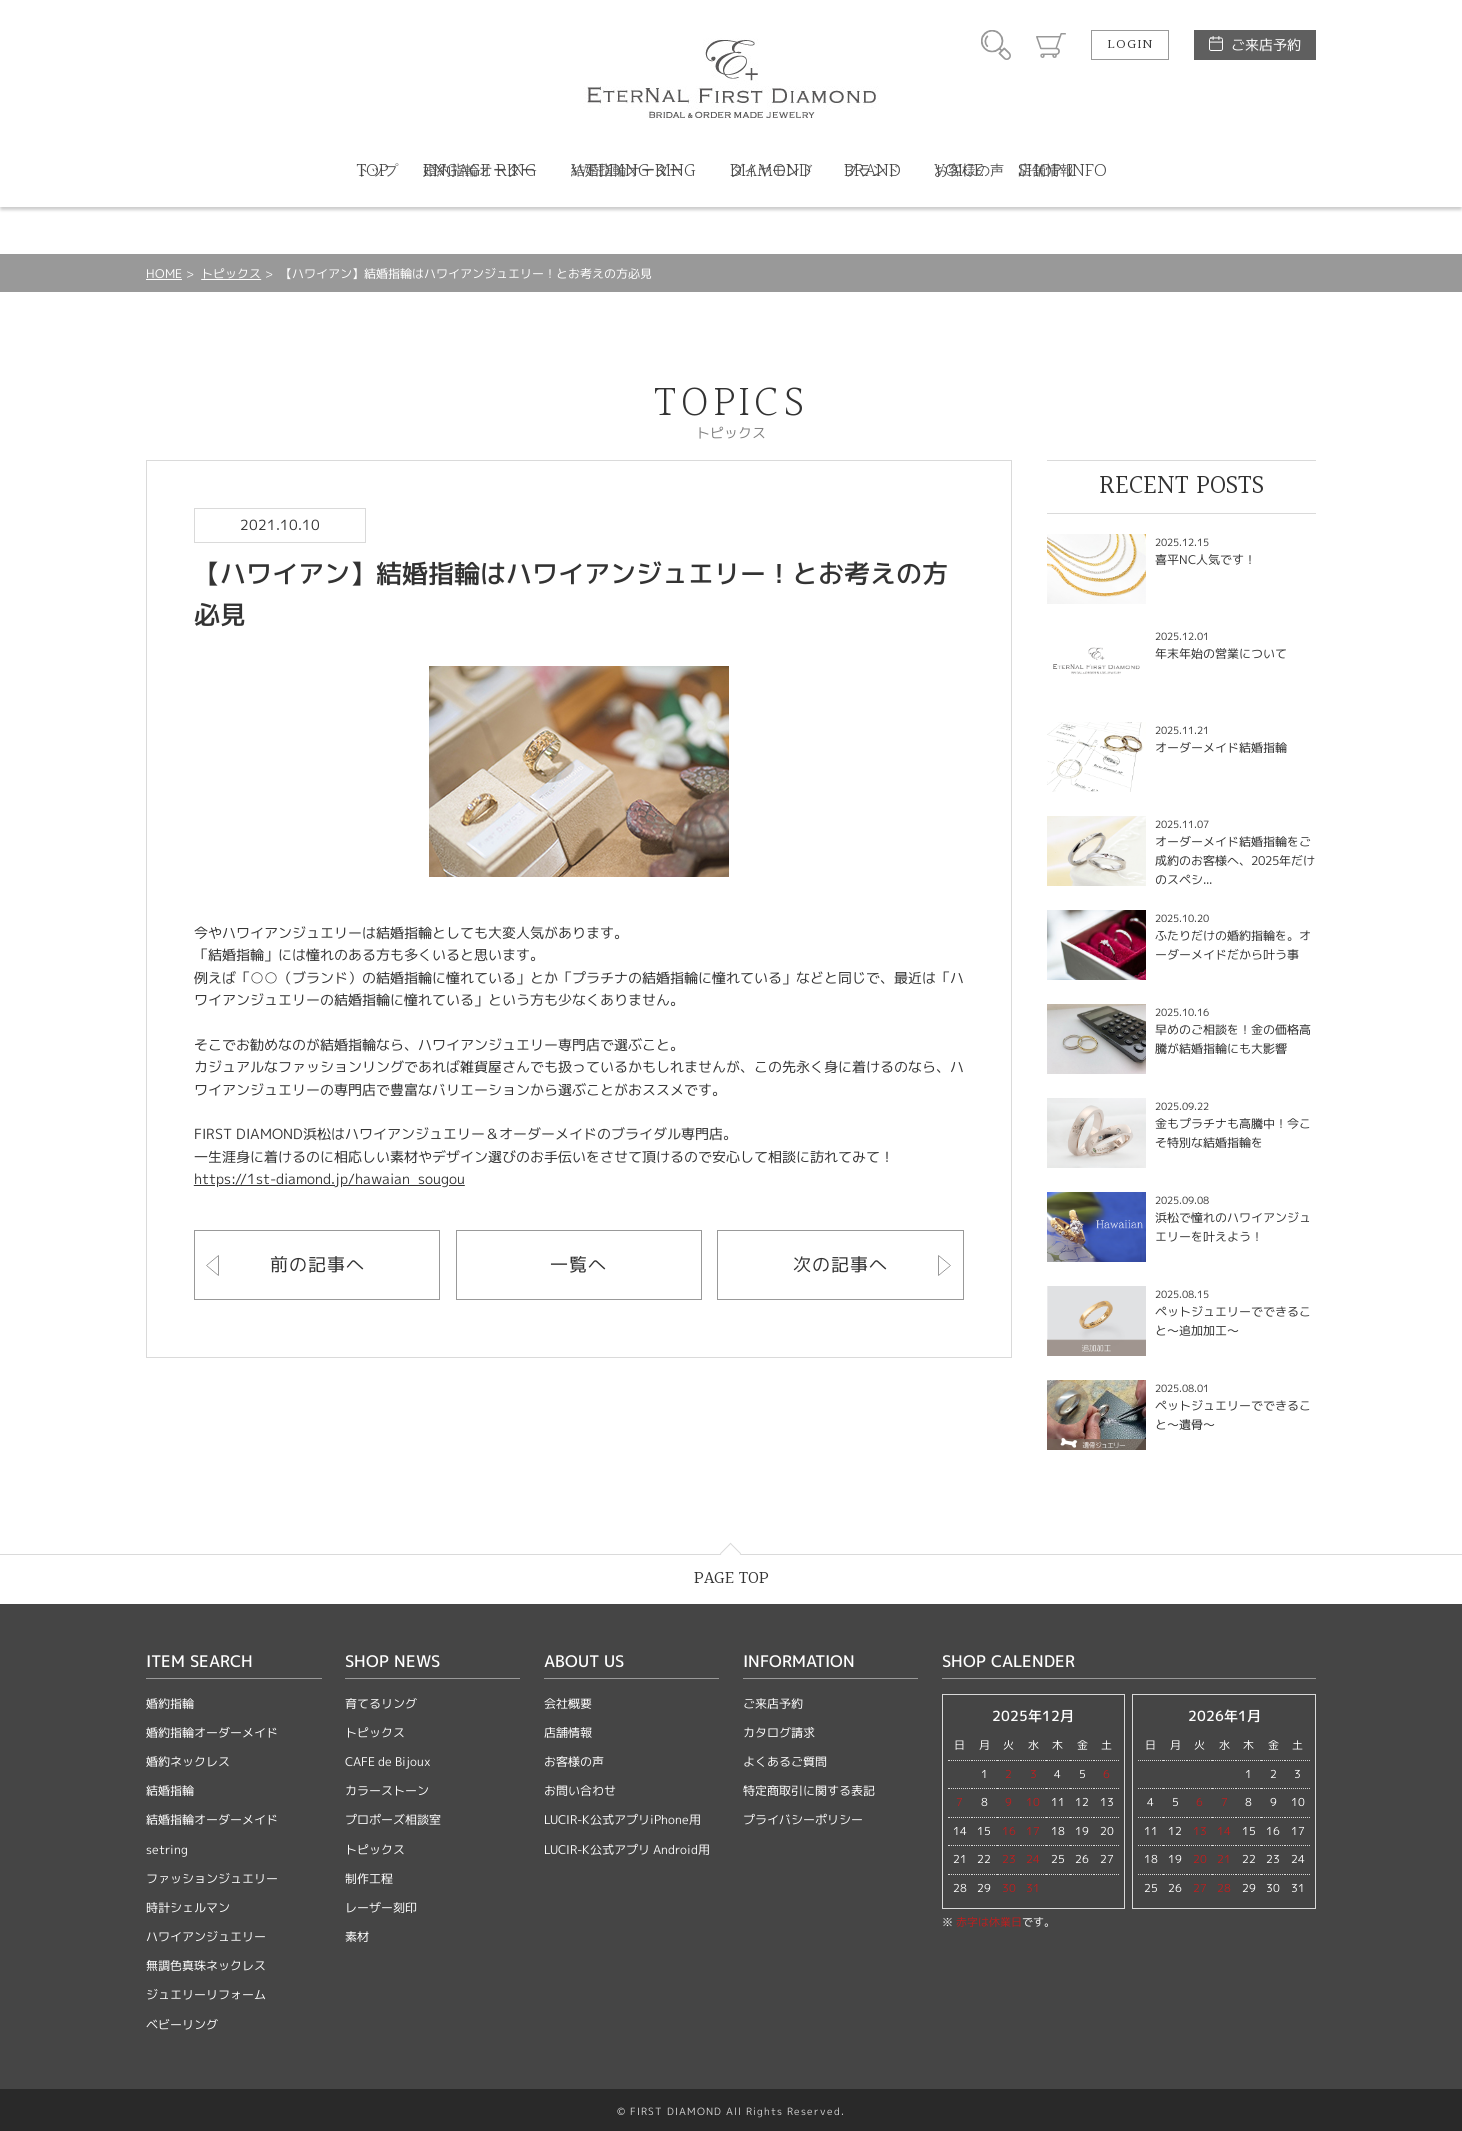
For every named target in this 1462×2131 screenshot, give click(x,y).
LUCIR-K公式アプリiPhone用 (622, 1819)
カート (1051, 45)
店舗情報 (568, 1732)
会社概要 (568, 1703)
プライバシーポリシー (803, 1819)
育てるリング (381, 1703)
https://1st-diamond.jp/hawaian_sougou (329, 1178)
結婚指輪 (170, 1790)
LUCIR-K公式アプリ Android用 (627, 1849)
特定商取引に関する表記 (809, 1790)
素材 (357, 1936)
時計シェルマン (188, 1907)
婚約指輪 (170, 1703)
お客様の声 (574, 1761)
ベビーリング (182, 2024)
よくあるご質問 (785, 1761)
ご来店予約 (1266, 44)
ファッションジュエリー (212, 1878)
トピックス (231, 273)
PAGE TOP (731, 1578)
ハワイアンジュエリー (206, 1936)
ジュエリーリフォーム (206, 1994)
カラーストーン (387, 1790)
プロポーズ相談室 (393, 1819)
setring (167, 1849)
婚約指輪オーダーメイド (212, 1732)
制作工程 (369, 1878)
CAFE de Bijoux (388, 1761)
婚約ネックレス (188, 1761)
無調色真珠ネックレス (206, 1965)
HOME (164, 273)
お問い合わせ (580, 1790)
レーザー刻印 (381, 1907)
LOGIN (1130, 45)
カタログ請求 (779, 1732)
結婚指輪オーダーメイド (212, 1819)
